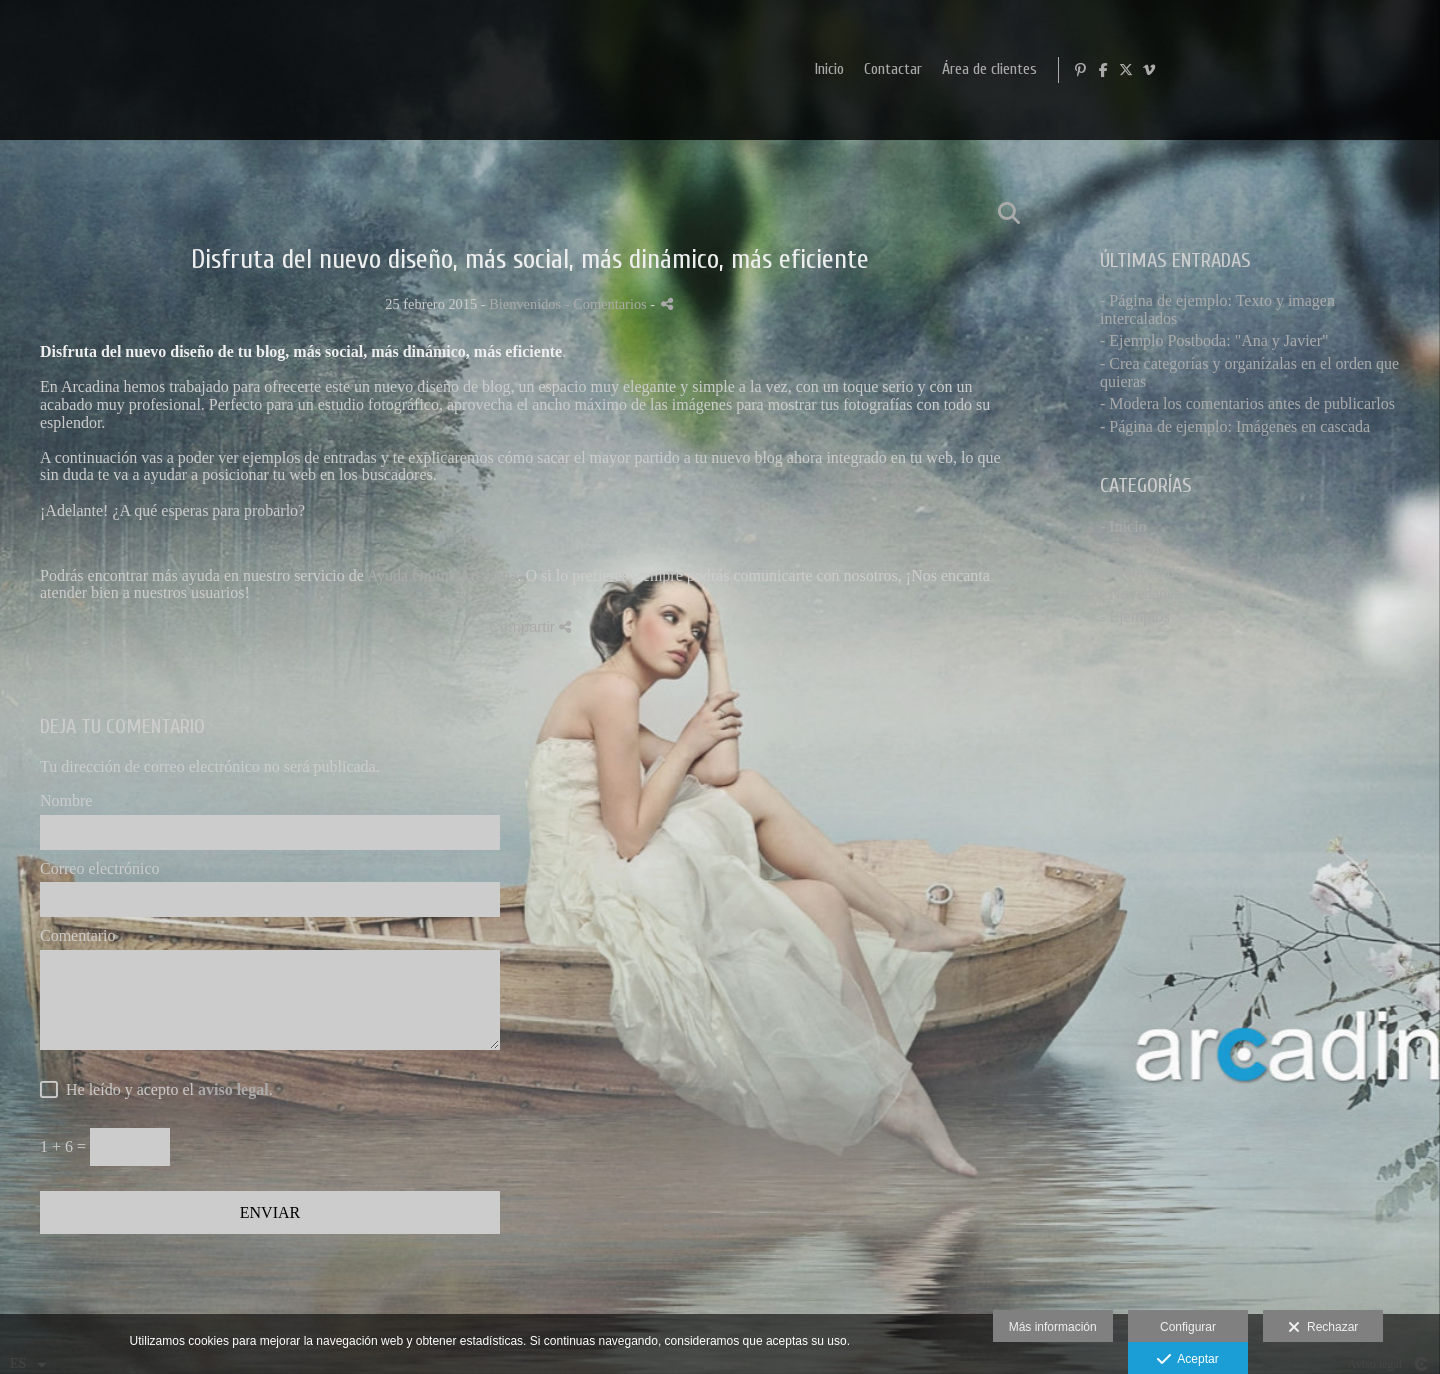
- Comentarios (608, 304)
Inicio (1084, 69)
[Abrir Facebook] (1363, 70)
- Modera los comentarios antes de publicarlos (1247, 403)
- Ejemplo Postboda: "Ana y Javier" (1214, 340)
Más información (1053, 1327)
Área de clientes (1244, 69)
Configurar (1188, 1327)
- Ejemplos (1135, 616)
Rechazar (1323, 1328)
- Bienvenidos (1144, 571)
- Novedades (1140, 593)
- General (1130, 548)
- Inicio (1123, 526)
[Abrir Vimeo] (1409, 70)
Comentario (78, 935)
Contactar (1148, 69)
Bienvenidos (525, 304)
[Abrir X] (1386, 70)
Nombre (66, 800)
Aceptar (1187, 1360)
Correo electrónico (100, 868)
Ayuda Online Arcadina (442, 575)
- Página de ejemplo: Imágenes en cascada (1235, 426)
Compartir (530, 626)
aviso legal (233, 1089)
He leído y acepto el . (165, 1089)
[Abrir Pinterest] (1340, 70)
